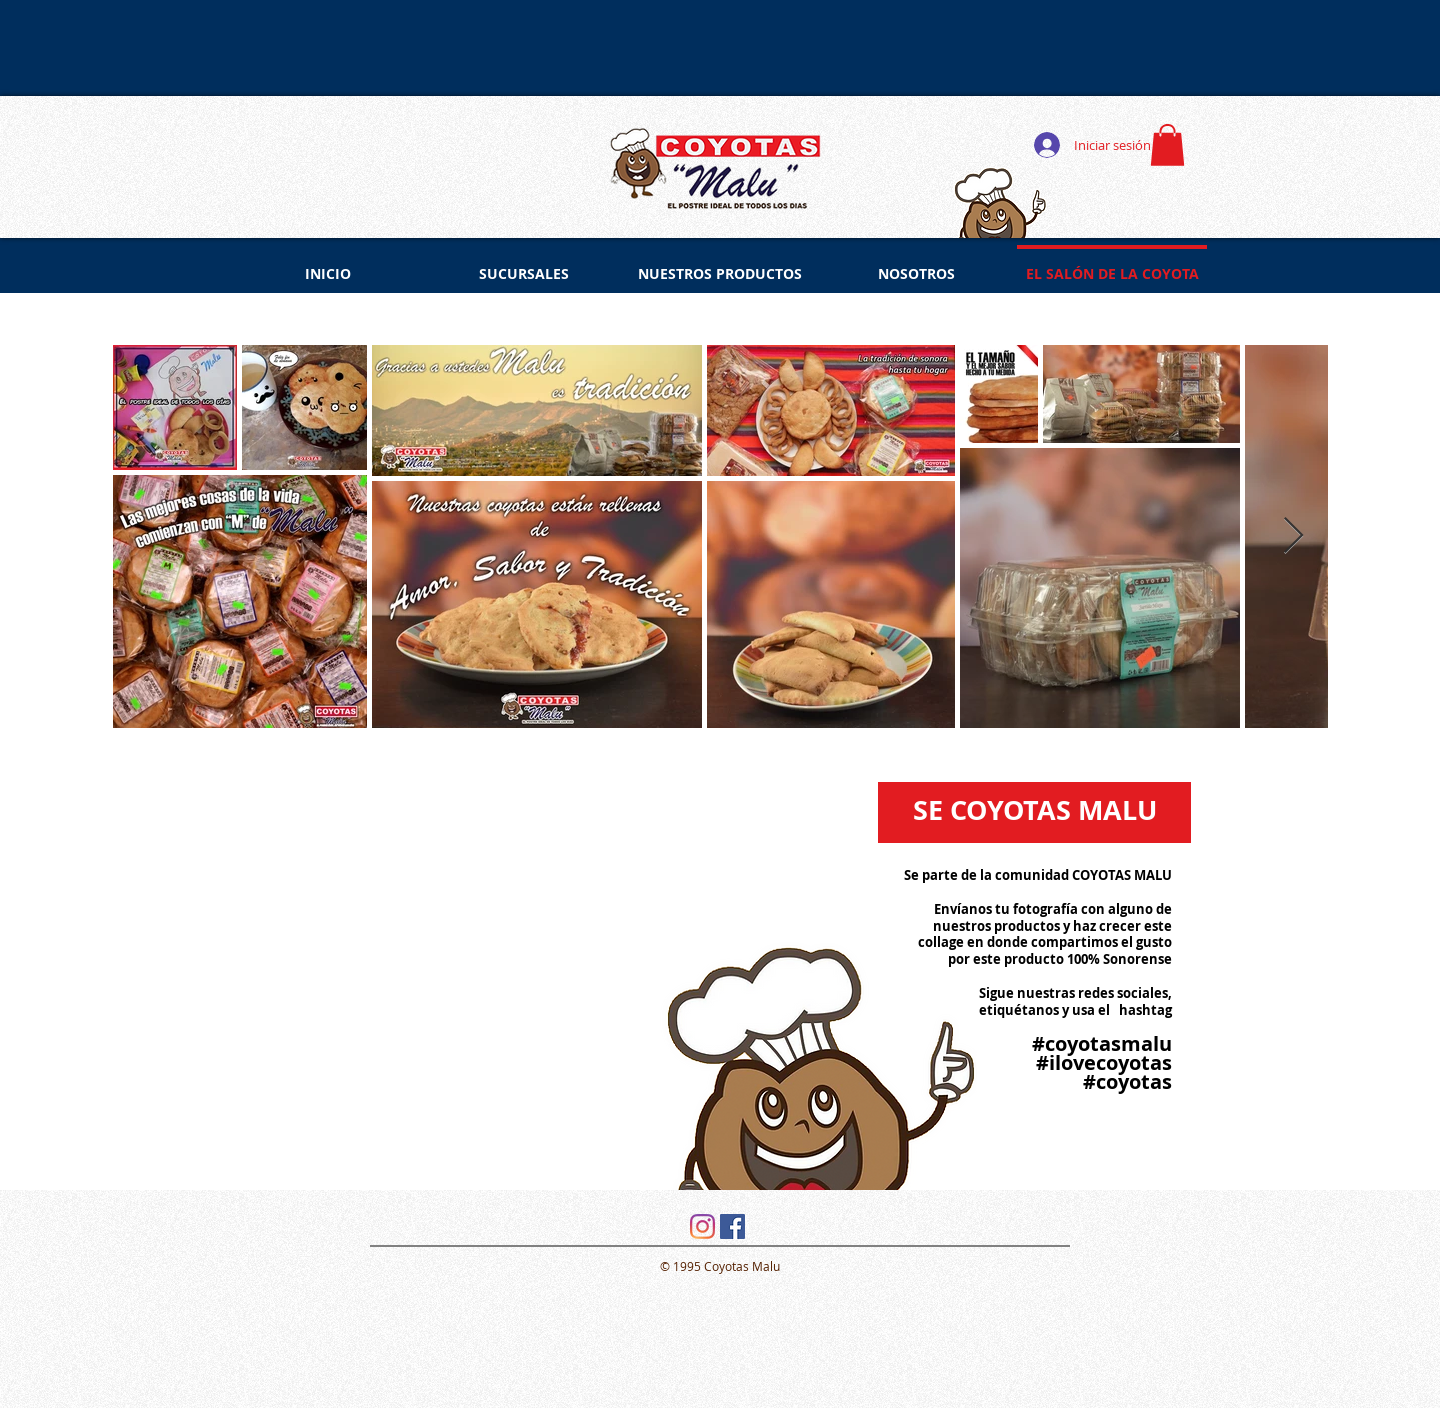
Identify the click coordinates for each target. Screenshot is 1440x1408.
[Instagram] (702, 1226)
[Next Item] (1293, 536)
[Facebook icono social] (732, 1226)
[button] (1167, 145)
